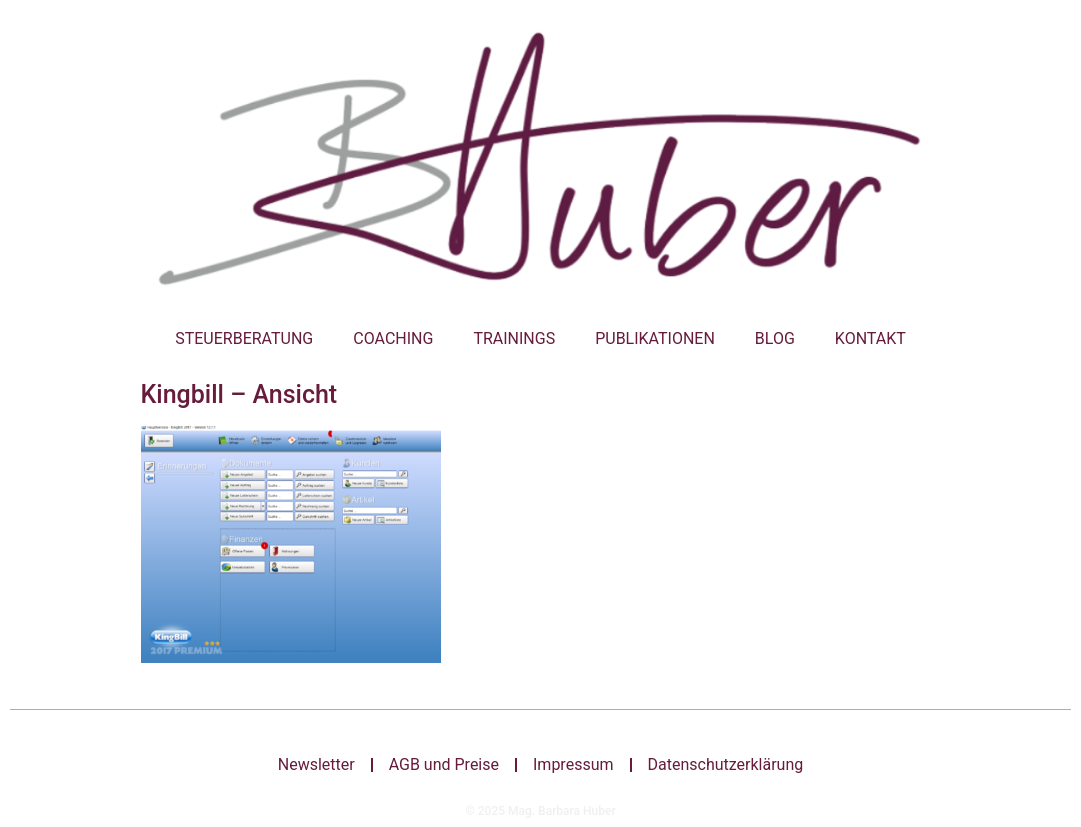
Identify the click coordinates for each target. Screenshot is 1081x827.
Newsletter (316, 764)
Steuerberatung (244, 338)
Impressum (573, 764)
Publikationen (655, 338)
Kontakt (870, 338)
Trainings (514, 338)
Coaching (393, 338)
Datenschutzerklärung (726, 764)
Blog (775, 338)
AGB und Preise (444, 764)
